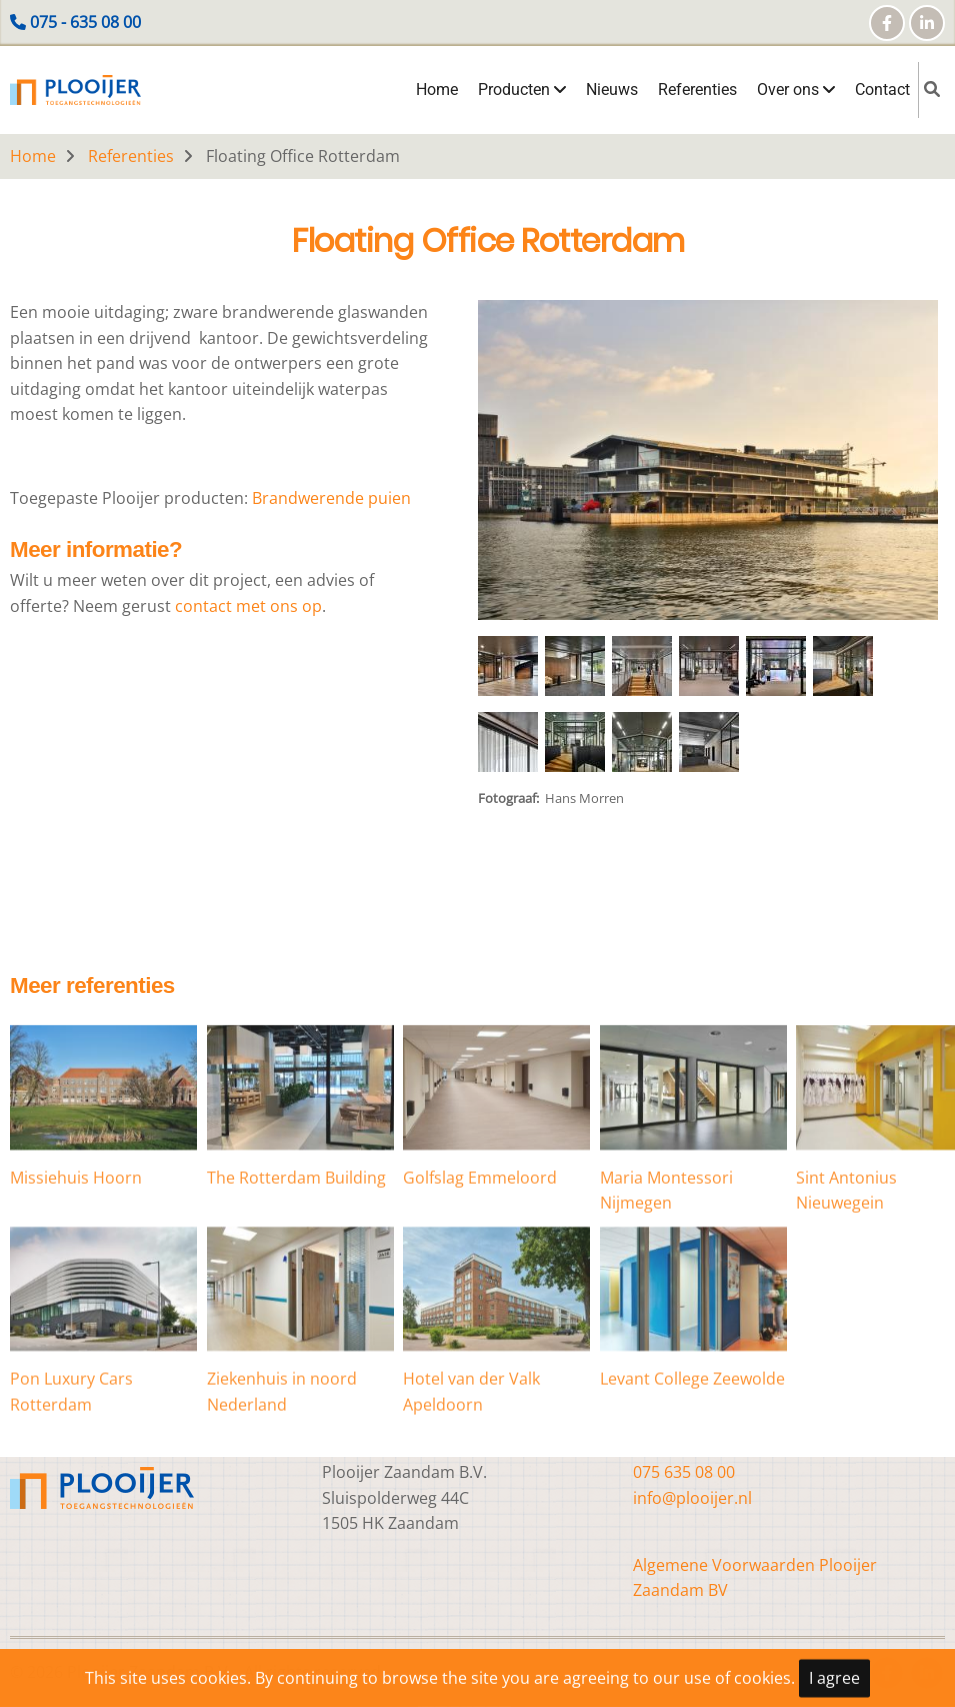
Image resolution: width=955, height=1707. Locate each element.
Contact (882, 89)
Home (437, 89)
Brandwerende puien (329, 498)
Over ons (796, 89)
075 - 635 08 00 (85, 22)
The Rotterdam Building (296, 1255)
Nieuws (612, 89)
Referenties (697, 89)
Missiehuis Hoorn (76, 1255)
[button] (708, 468)
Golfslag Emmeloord (480, 1255)
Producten (522, 89)
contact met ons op (248, 606)
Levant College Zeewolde (692, 1456)
